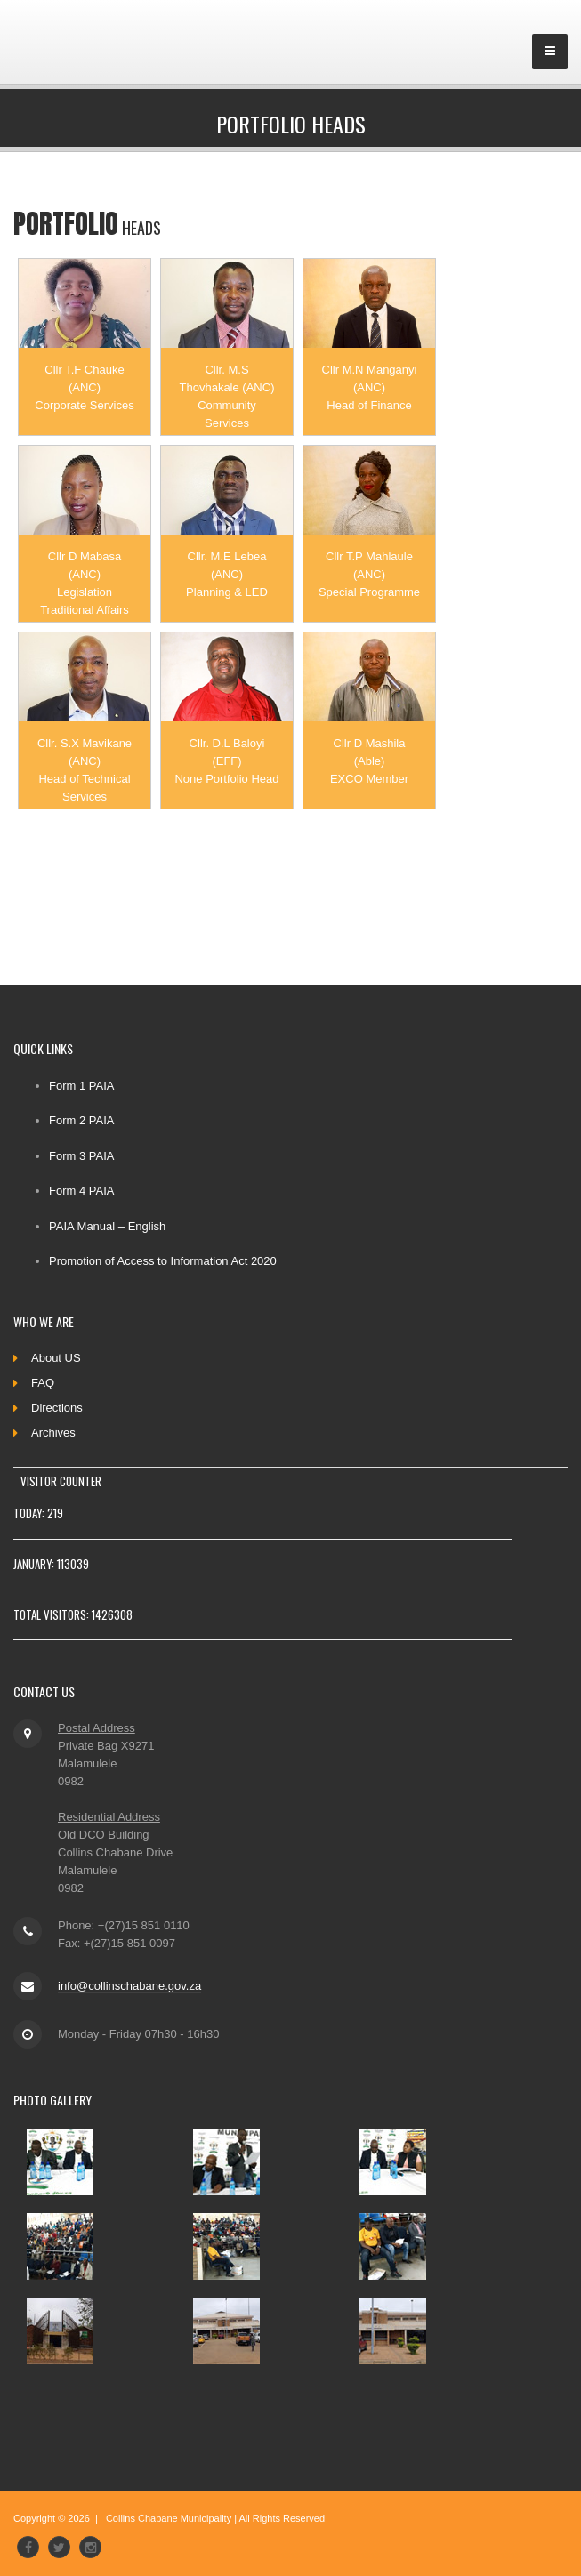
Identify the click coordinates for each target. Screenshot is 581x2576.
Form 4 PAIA (81, 1190)
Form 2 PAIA (81, 1120)
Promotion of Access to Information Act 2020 (163, 1261)
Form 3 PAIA (81, 1156)
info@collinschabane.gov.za (129, 1985)
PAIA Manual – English (107, 1226)
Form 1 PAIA (81, 1085)
